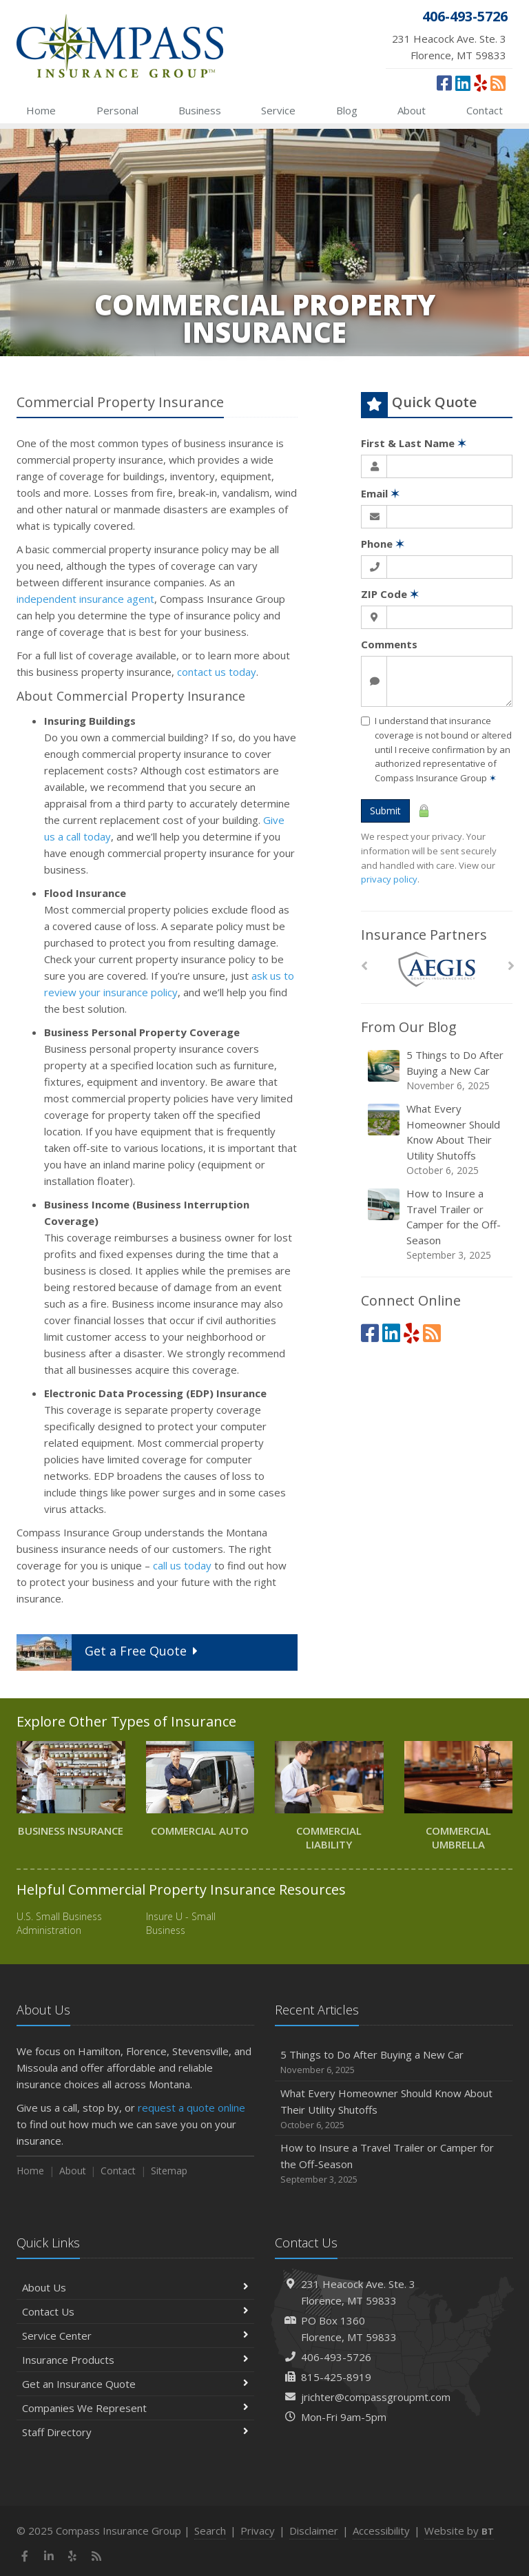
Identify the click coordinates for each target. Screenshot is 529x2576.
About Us (135, 2287)
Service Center (135, 2335)
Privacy (257, 2530)
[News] (498, 82)
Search (210, 2530)
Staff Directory (135, 2432)
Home (41, 110)
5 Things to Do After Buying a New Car (437, 1070)
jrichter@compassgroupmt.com (375, 2397)
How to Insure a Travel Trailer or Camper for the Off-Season (437, 1224)
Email (380, 493)
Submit (385, 810)
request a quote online (191, 2107)
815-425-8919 (336, 2377)
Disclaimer (313, 2530)
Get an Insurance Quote (135, 2384)
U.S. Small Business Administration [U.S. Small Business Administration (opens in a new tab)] (59, 1923)
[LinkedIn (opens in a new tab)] (462, 82)
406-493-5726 (336, 2357)
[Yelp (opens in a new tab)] (480, 82)
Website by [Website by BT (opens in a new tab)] (459, 2530)
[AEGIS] (437, 970)
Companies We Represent (135, 2408)
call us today (182, 1565)
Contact (484, 110)
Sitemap (169, 2170)
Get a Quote (109, 1652)
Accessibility (381, 2530)
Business (199, 110)
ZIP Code (390, 594)
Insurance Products (135, 2360)
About (411, 110)
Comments (389, 644)
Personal (117, 110)
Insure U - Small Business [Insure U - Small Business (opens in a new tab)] (181, 1923)
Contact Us (135, 2311)
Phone (382, 543)
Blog (346, 110)
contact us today (216, 672)
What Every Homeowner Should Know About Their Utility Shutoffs (437, 1139)
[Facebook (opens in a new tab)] (444, 82)
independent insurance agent (85, 599)
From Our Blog (409, 1027)
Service (278, 110)
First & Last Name (413, 443)
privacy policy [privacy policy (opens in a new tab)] (389, 879)
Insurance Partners (424, 934)
